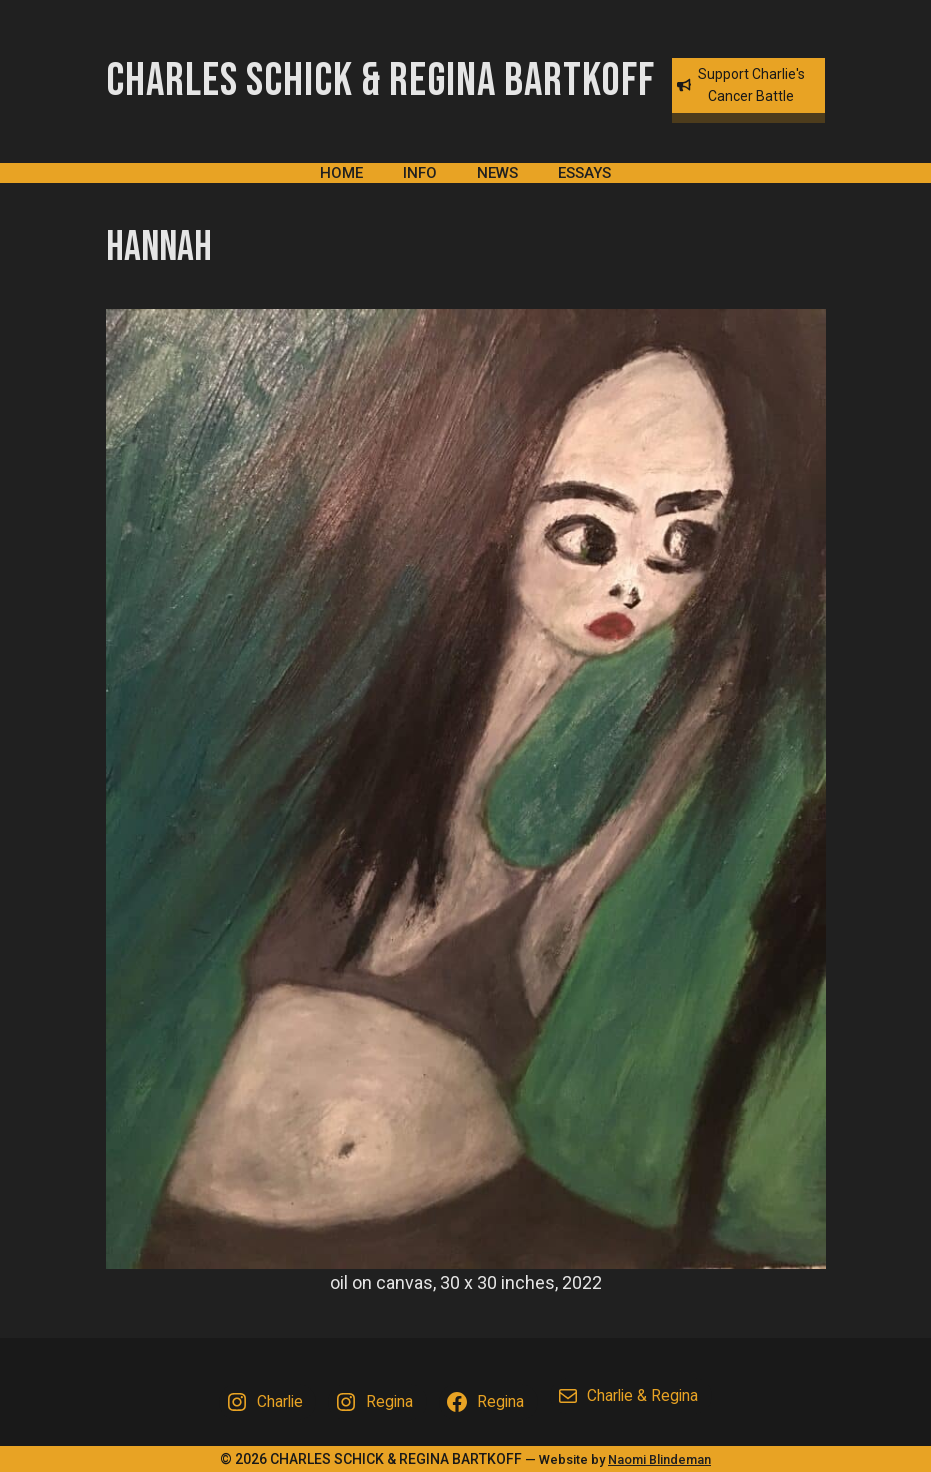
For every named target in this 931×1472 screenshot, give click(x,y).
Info (420, 173)
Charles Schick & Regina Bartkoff (380, 81)
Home (341, 173)
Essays (584, 173)
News (497, 173)
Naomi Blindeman (659, 1459)
